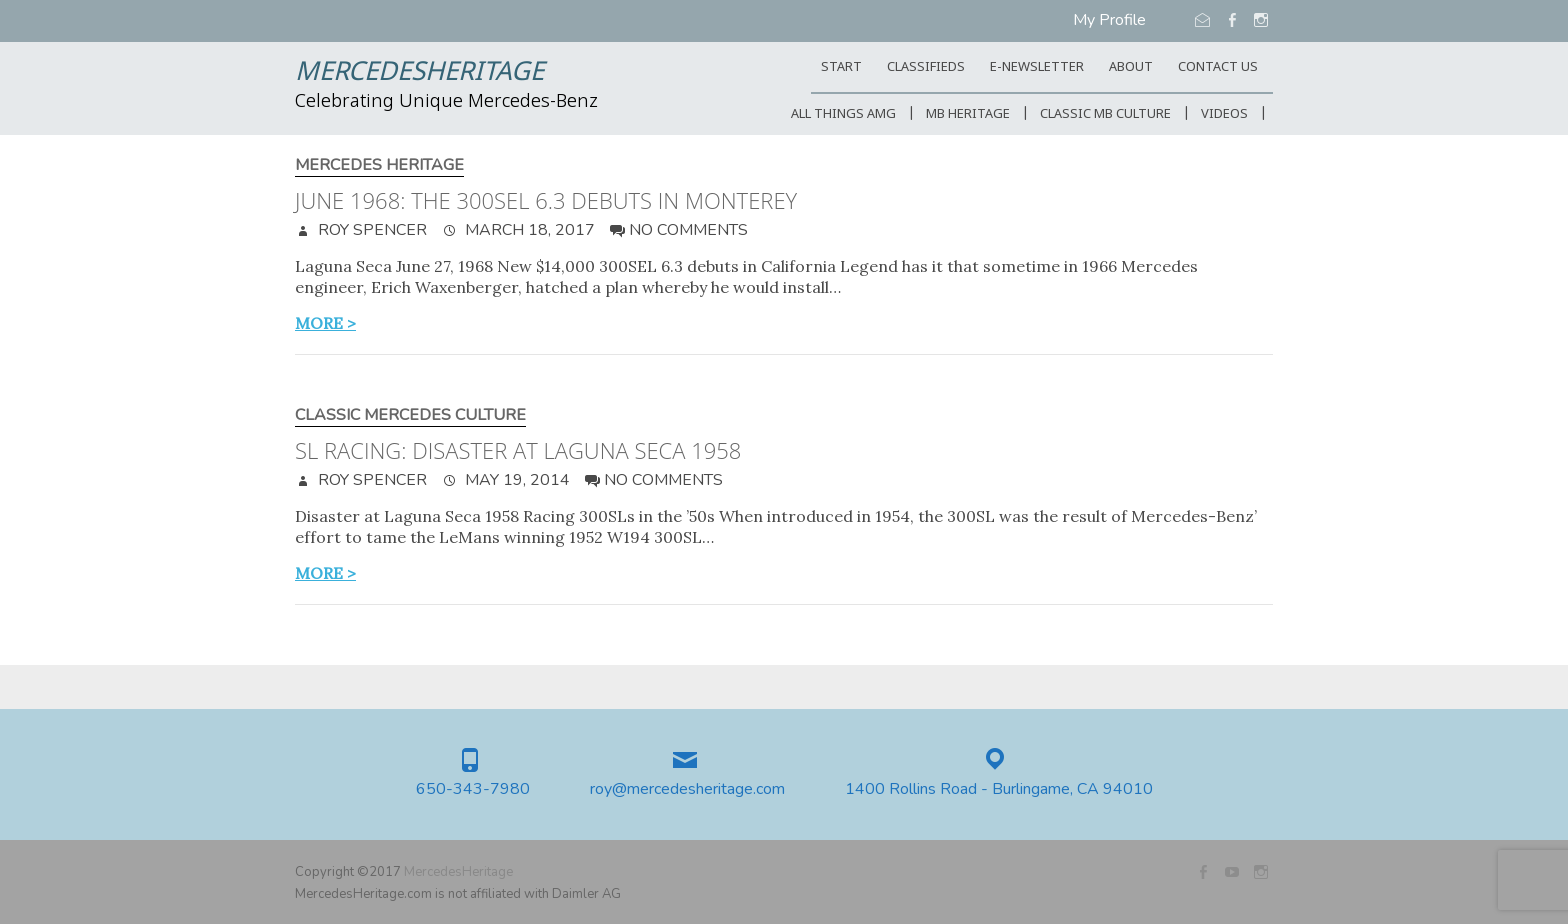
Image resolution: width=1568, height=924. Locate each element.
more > (325, 323)
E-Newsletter (1037, 67)
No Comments (688, 230)
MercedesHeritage (419, 73)
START (841, 67)
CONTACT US (1218, 67)
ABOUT (1131, 67)
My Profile (1109, 20)
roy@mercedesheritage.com (687, 789)
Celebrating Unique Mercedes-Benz (446, 102)
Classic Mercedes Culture (410, 415)
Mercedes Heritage (379, 165)
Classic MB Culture (1105, 114)
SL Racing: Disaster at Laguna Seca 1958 (518, 450)
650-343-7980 (473, 789)
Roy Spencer (370, 230)
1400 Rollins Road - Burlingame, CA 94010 (999, 789)
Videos (1224, 114)
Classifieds (926, 67)
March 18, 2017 (528, 230)
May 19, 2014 (515, 480)
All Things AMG (843, 114)
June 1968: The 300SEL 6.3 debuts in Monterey (546, 200)
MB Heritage (968, 114)
